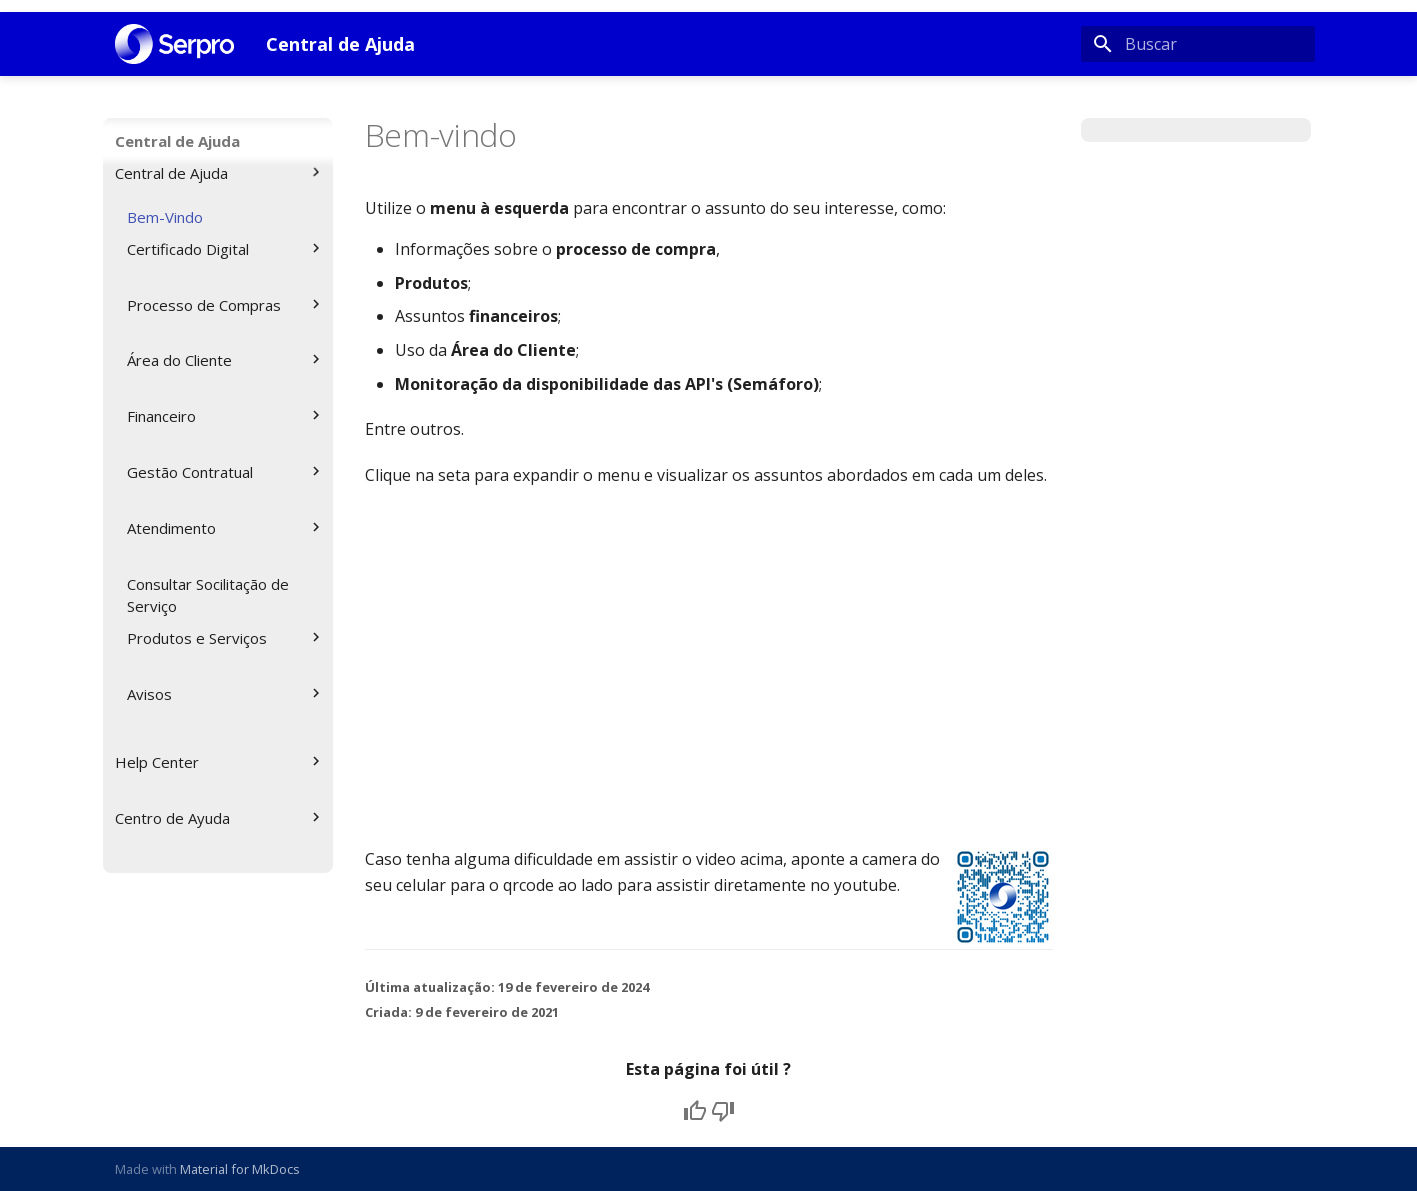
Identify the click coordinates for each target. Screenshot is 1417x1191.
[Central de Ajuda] (175, 44)
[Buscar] (1198, 44)
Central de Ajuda (177, 141)
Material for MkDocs (240, 1169)
